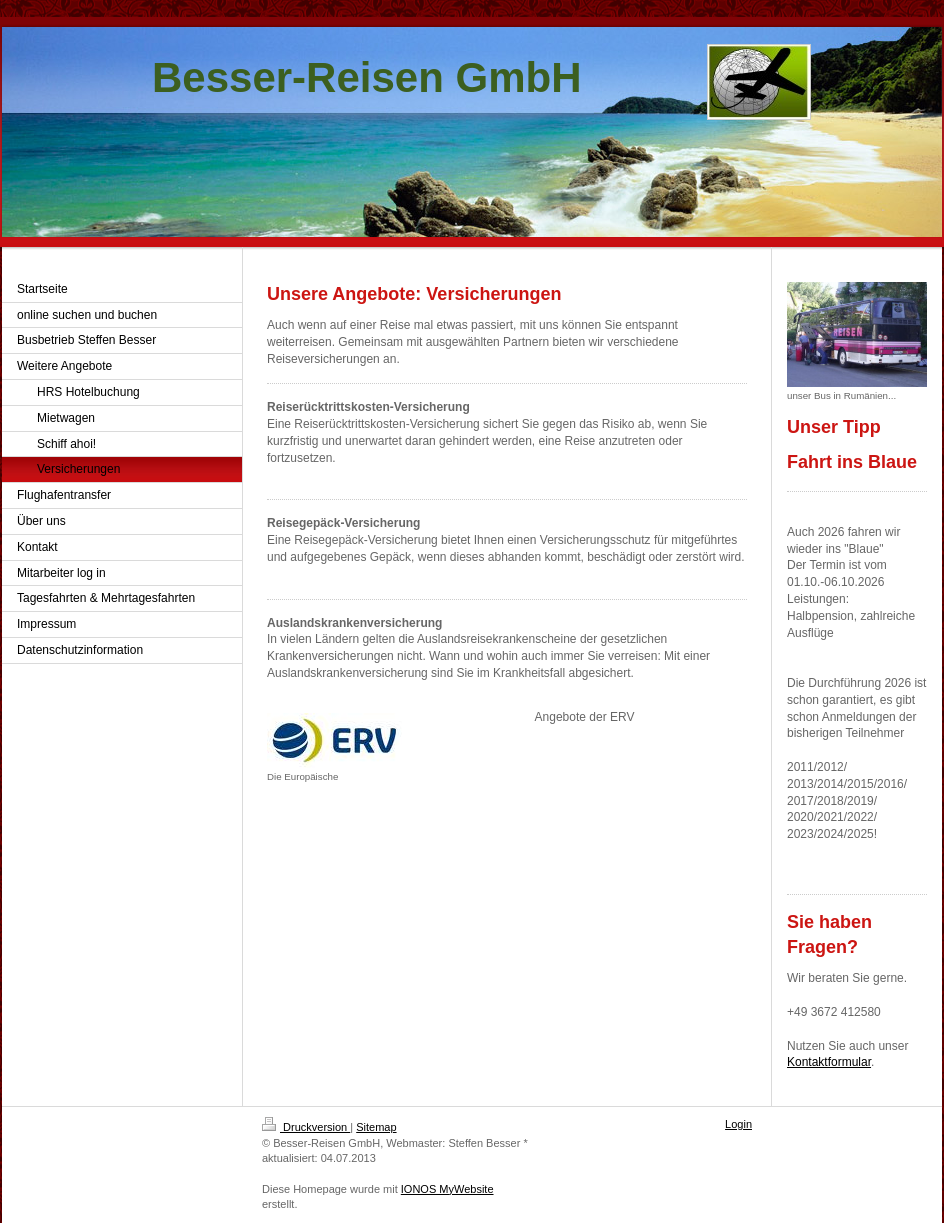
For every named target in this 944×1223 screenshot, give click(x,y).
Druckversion (306, 1127)
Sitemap (376, 1127)
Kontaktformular (829, 1062)
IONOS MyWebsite (447, 1189)
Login (738, 1124)
